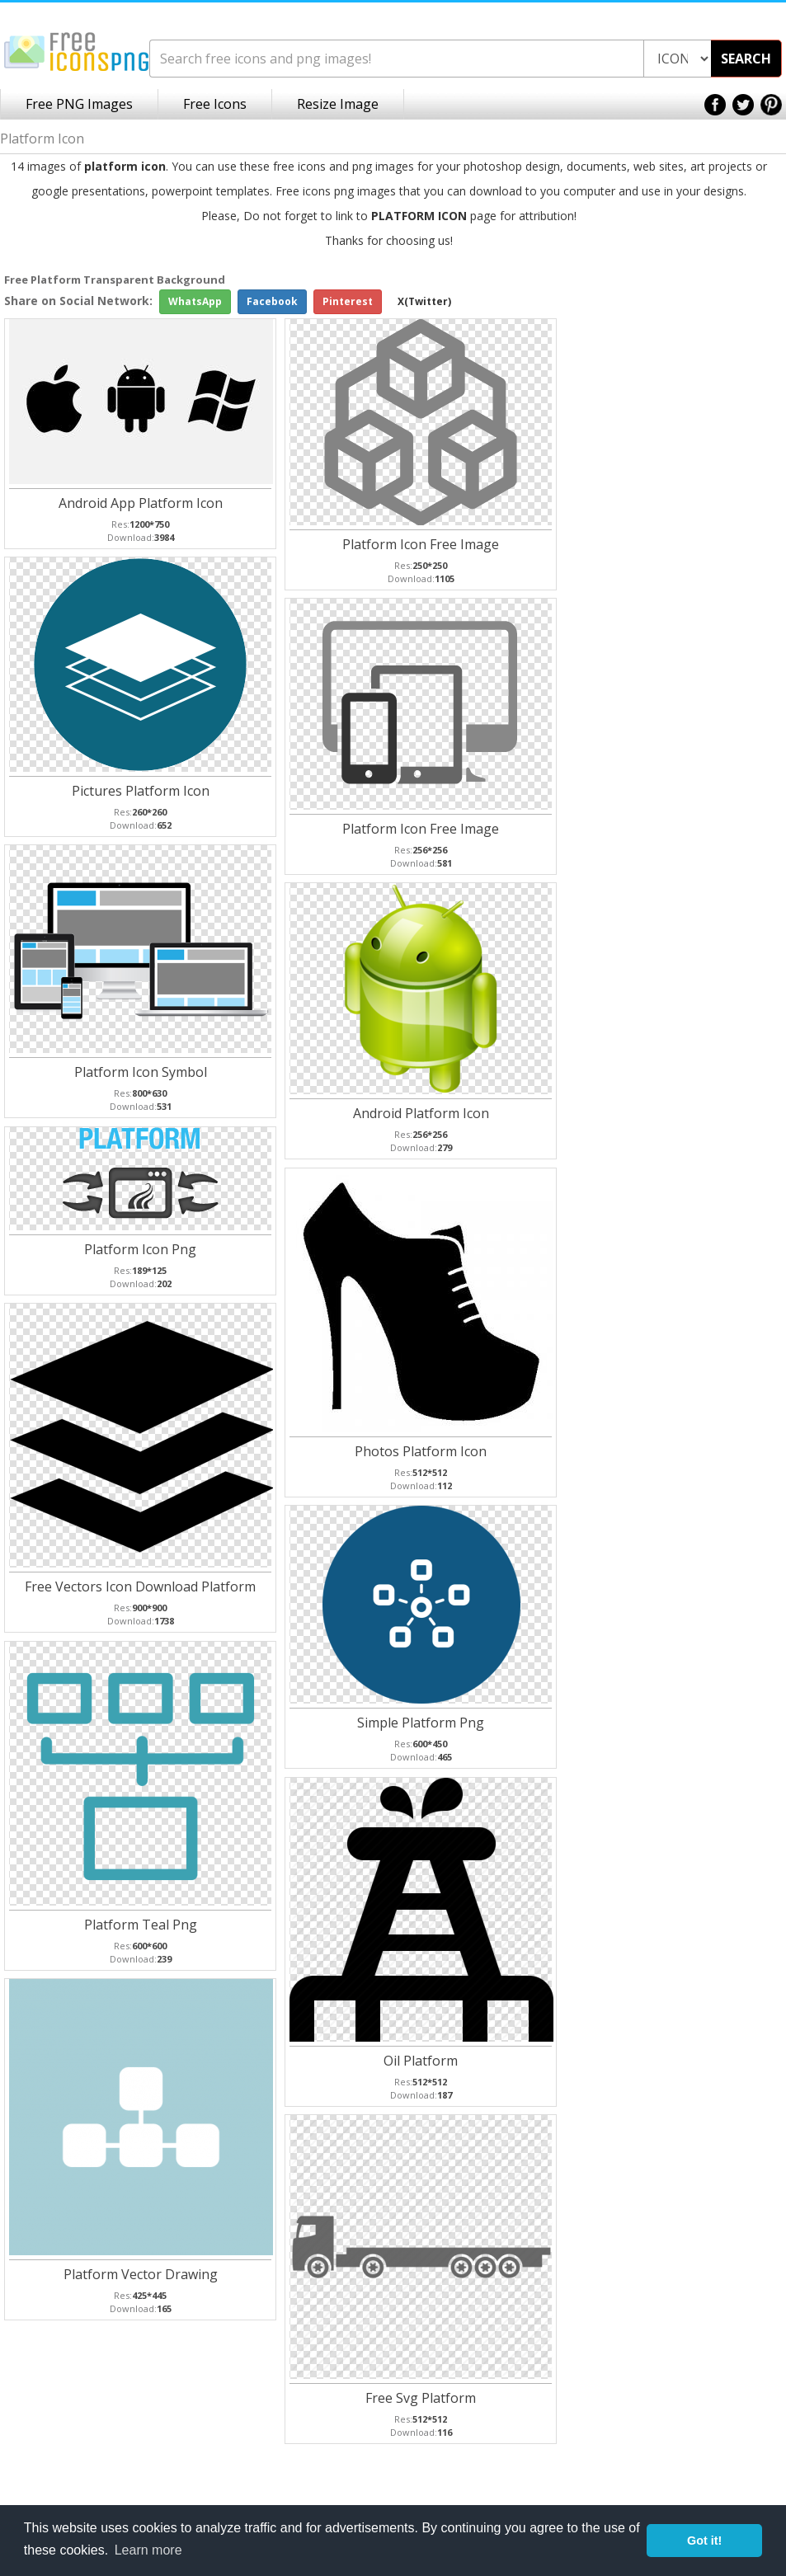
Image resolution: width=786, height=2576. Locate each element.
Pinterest (347, 301)
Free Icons (215, 104)
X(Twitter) (424, 301)
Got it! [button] (704, 2540)
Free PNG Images (79, 104)
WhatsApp (195, 301)
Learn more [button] (148, 2550)
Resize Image (338, 104)
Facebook (272, 301)
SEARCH (746, 58)
